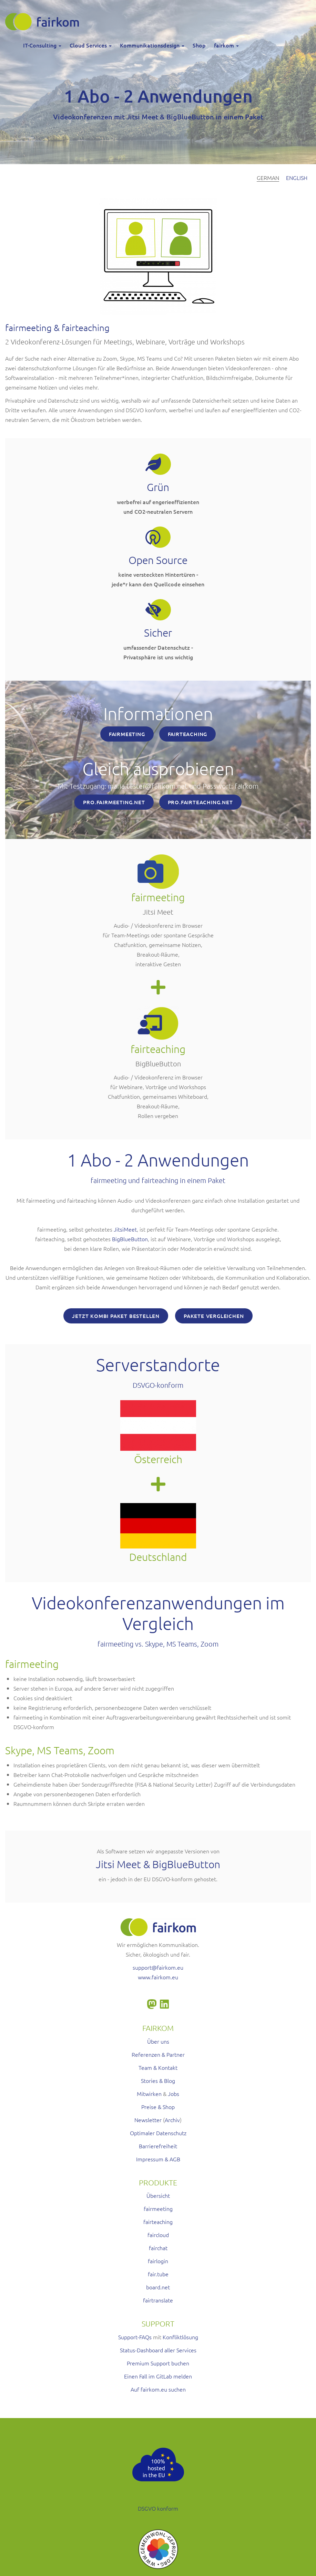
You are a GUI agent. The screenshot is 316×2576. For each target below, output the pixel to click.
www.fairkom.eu (158, 1977)
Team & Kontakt (158, 2067)
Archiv (172, 2119)
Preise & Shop (158, 2106)
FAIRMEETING (127, 734)
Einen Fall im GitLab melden (158, 2376)
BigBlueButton (130, 1239)
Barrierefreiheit (158, 2146)
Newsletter (148, 2119)
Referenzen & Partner (158, 2054)
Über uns (158, 2041)
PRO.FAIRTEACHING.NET (200, 802)
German (268, 177)
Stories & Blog (158, 2080)
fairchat (158, 2248)
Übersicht (158, 2195)
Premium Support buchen (158, 2363)
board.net (158, 2287)
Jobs (173, 2093)
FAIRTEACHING (187, 734)
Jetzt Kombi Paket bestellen (116, 1315)
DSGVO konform (158, 2508)
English (296, 177)
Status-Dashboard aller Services (158, 2350)
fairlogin (158, 2261)
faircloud (158, 2234)
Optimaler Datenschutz (158, 2133)
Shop (199, 45)
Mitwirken (149, 2093)
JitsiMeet (125, 1229)
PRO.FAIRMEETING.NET (114, 802)
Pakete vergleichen (214, 1315)
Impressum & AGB (158, 2159)
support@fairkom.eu (158, 1967)
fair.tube (158, 2274)
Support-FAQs (135, 2337)
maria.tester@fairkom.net (147, 786)
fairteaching (158, 2221)
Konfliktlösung (180, 2337)
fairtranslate (158, 2300)
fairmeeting (158, 2208)
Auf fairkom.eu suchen (158, 2389)
